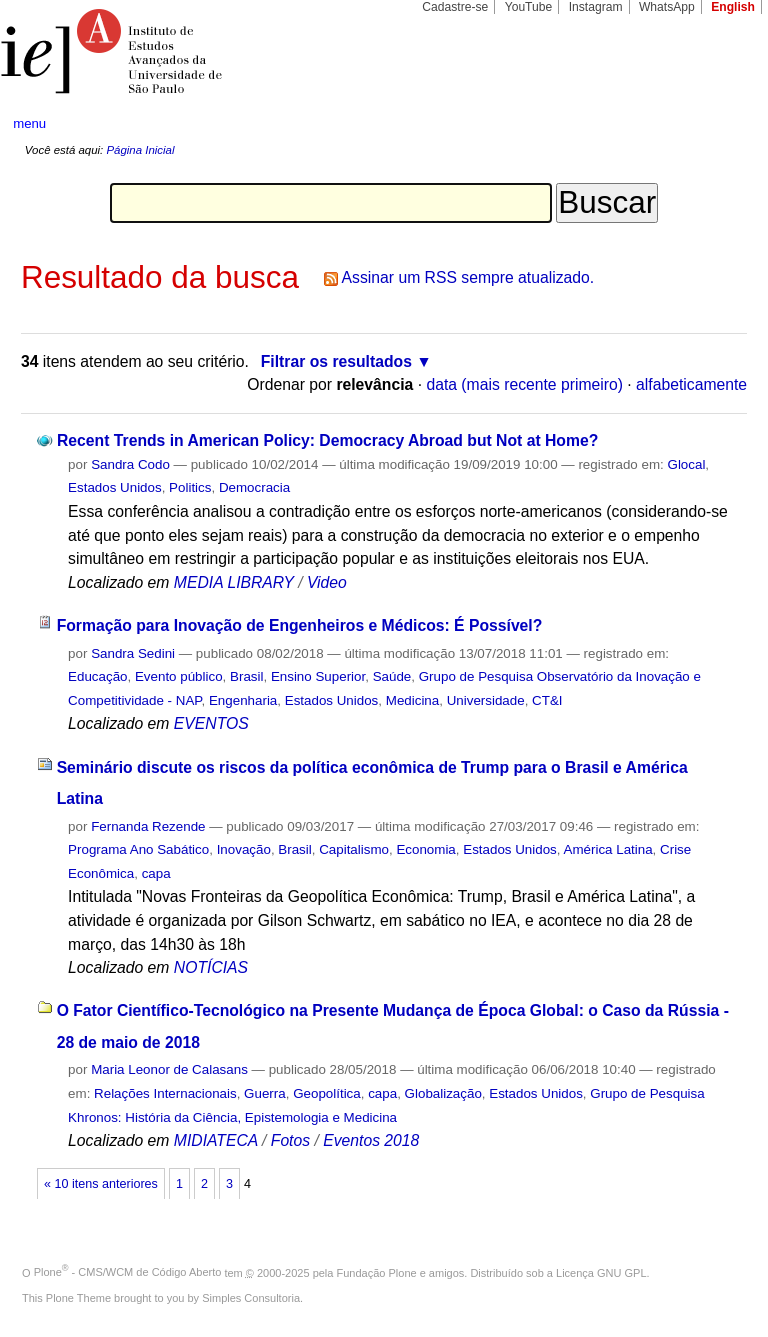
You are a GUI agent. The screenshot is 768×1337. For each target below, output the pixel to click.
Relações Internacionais (165, 1093)
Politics (190, 487)
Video (327, 582)
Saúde (392, 676)
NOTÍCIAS (211, 967)
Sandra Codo (130, 464)
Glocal (686, 464)
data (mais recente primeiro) (524, 384)
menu (29, 123)
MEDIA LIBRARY (234, 582)
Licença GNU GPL (601, 1272)
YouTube (529, 7)
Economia (425, 849)
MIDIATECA (216, 1140)
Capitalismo (354, 849)
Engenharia (243, 700)
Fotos (290, 1140)
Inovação (244, 849)
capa (156, 873)
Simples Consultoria (251, 1298)
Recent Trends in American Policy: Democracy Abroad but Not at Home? (327, 440)
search (714, 124)
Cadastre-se (455, 7)
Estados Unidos (115, 487)
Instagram (596, 7)
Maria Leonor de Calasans (169, 1069)
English (733, 7)
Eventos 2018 (371, 1140)
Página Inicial (140, 150)
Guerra (265, 1093)
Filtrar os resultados (336, 361)
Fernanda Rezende (148, 826)
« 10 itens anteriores (101, 1184)
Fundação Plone (377, 1272)
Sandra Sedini (133, 653)
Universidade (486, 700)
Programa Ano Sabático (138, 849)
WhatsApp (667, 7)
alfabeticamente (691, 384)
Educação (97, 676)
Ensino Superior (318, 676)
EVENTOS (211, 723)
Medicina (412, 700)
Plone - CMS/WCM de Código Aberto (128, 1272)
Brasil (246, 676)
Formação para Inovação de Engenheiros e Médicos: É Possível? (300, 625)
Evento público (179, 676)
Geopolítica (327, 1093)
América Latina (608, 849)
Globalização (443, 1093)
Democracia (254, 487)
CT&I (547, 700)
